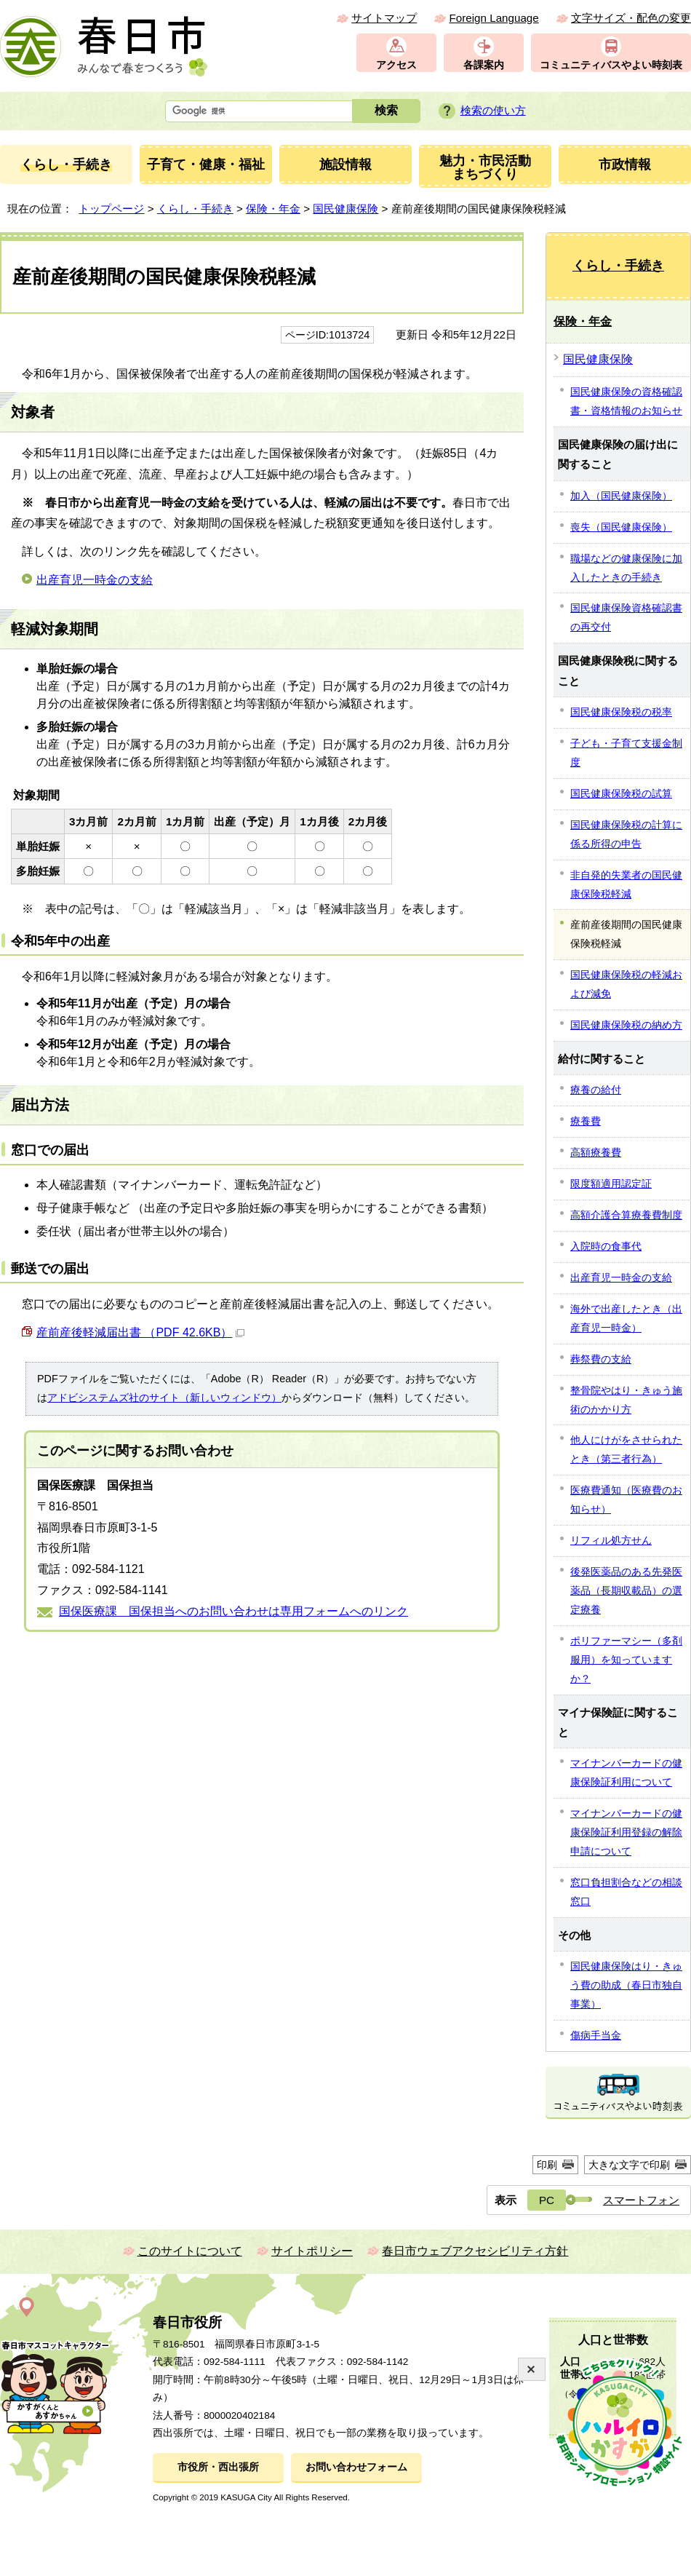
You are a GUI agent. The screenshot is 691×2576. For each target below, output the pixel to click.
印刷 (547, 2165)
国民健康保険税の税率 (621, 712)
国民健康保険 (345, 208)
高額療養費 (595, 1152)
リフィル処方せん (611, 1540)
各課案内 (483, 65)
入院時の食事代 (606, 1246)
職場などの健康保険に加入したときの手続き (626, 567)
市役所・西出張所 (218, 2467)
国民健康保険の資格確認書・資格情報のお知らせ (626, 401)
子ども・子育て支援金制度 (626, 752)
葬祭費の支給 (600, 1359)
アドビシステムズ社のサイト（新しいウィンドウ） (164, 1397)
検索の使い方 (493, 110)
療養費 (585, 1121)
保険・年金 (273, 208)
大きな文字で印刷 (629, 2165)
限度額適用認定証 (611, 1183)
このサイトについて (189, 2251)
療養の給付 (595, 1089)
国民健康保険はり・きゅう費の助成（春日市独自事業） (626, 1985)
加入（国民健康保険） (621, 496)
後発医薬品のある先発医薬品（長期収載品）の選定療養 (626, 1590)
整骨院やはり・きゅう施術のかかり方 (626, 1399)
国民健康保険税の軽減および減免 (626, 984)
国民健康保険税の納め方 (626, 1025)
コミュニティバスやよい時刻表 (611, 65)
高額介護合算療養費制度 (626, 1215)
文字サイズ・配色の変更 (631, 18)
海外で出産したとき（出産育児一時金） (626, 1318)
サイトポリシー (312, 2251)
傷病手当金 (595, 2035)
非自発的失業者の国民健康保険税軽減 (626, 884)
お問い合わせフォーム (356, 2467)
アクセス (396, 65)
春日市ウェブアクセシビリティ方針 (475, 2251)
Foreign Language (493, 18)
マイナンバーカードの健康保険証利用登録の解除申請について (626, 1832)
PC (546, 2200)
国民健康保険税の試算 (621, 793)
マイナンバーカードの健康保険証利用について (626, 1772)
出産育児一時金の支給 (94, 580)
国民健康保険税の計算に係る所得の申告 (626, 834)
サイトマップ (384, 18)
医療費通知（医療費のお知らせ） (626, 1499)
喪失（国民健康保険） (621, 527)
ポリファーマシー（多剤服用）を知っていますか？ (626, 1659)
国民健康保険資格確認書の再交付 (626, 617)
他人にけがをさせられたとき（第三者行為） (626, 1449)
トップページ (111, 208)
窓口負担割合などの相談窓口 (626, 1891)
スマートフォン (641, 2200)
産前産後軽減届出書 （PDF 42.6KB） (140, 1332)
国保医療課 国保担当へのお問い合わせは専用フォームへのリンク (233, 1611)
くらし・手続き (195, 208)
